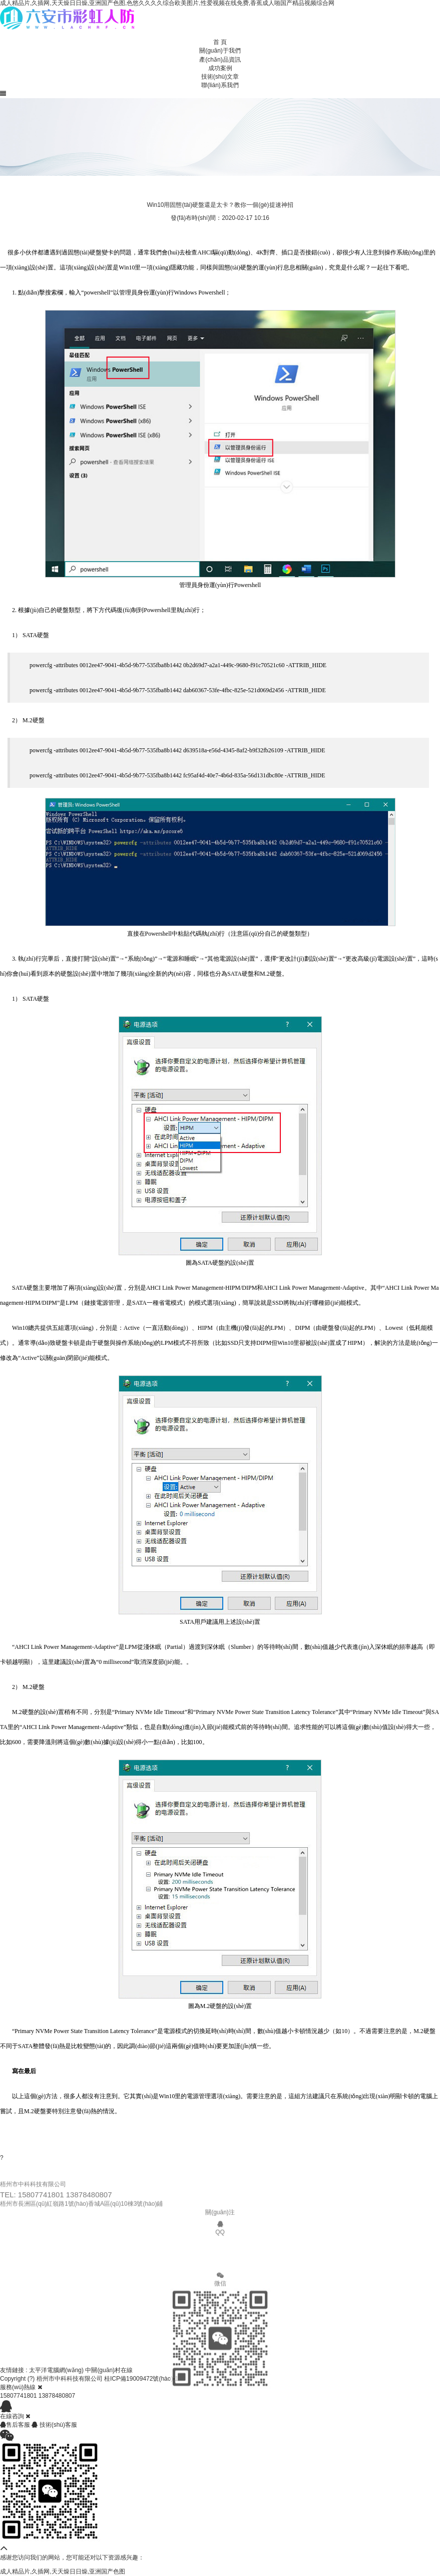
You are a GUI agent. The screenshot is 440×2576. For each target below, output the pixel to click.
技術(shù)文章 (220, 76)
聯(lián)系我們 (220, 85)
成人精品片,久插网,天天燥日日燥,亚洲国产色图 (62, 2571)
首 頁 (220, 42)
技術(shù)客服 (54, 2424)
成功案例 (220, 68)
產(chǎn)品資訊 (219, 59)
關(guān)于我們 (220, 50)
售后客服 (16, 2424)
